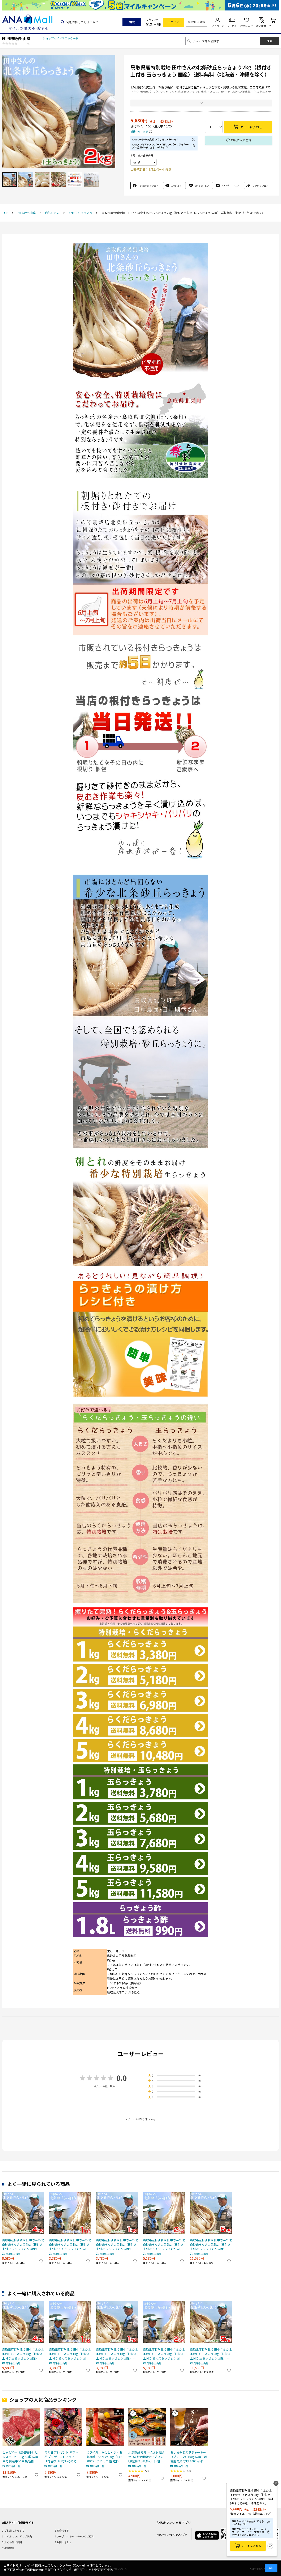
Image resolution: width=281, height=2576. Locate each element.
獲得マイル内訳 (139, 131)
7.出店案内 (8, 2548)
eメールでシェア (230, 185)
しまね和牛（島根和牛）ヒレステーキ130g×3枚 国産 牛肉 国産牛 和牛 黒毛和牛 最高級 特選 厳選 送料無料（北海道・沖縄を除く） (20, 2456)
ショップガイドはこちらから (60, 38)
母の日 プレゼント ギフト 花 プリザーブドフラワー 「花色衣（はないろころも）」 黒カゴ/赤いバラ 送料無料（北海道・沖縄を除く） (62, 2456)
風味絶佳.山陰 (18, 38)
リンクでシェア (260, 185)
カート (273, 25)
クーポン (232, 25)
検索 (132, 22)
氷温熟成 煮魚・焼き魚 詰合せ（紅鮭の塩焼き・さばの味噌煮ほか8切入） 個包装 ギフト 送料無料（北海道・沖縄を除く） (146, 2456)
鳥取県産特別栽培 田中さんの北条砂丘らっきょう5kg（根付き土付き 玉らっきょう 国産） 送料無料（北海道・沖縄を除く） (211, 2244)
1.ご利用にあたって (13, 2530)
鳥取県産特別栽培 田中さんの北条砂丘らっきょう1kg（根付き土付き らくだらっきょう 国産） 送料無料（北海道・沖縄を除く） (70, 2244)
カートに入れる (251, 2546)
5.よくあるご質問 (12, 2542)
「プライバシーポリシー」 (71, 2570)
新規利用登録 (196, 22)
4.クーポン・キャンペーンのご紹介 (74, 2536)
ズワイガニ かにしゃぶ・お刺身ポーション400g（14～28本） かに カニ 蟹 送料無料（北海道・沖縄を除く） (104, 2456)
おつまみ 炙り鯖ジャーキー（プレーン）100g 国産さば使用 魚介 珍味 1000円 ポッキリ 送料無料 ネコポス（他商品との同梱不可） (188, 2456)
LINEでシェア (202, 185)
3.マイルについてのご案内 (17, 2536)
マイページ (217, 25)
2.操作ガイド (62, 2530)
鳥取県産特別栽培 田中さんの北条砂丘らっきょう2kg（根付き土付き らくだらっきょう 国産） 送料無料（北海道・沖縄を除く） (164, 2244)
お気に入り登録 (241, 140)
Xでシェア (176, 185)
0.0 (121, 2078)
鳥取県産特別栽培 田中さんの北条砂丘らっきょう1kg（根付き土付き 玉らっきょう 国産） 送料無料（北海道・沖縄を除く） (117, 2244)
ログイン (173, 22)
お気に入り (246, 25)
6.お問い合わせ (63, 2542)
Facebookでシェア (149, 185)
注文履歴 (261, 25)
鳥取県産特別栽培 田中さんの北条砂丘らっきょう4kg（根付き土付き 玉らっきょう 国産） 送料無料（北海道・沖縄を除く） (23, 2244)
